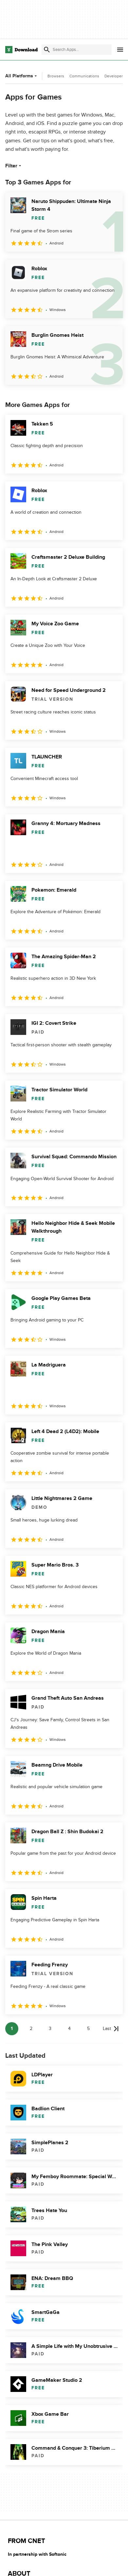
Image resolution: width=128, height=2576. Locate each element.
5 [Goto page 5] (88, 2028)
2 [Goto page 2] (31, 2028)
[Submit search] (47, 49)
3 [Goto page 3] (50, 2028)
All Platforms (21, 76)
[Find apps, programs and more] (77, 49)
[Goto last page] (111, 2028)
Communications (84, 76)
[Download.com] (21, 49)
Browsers (55, 76)
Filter (14, 166)
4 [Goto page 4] (69, 2028)
